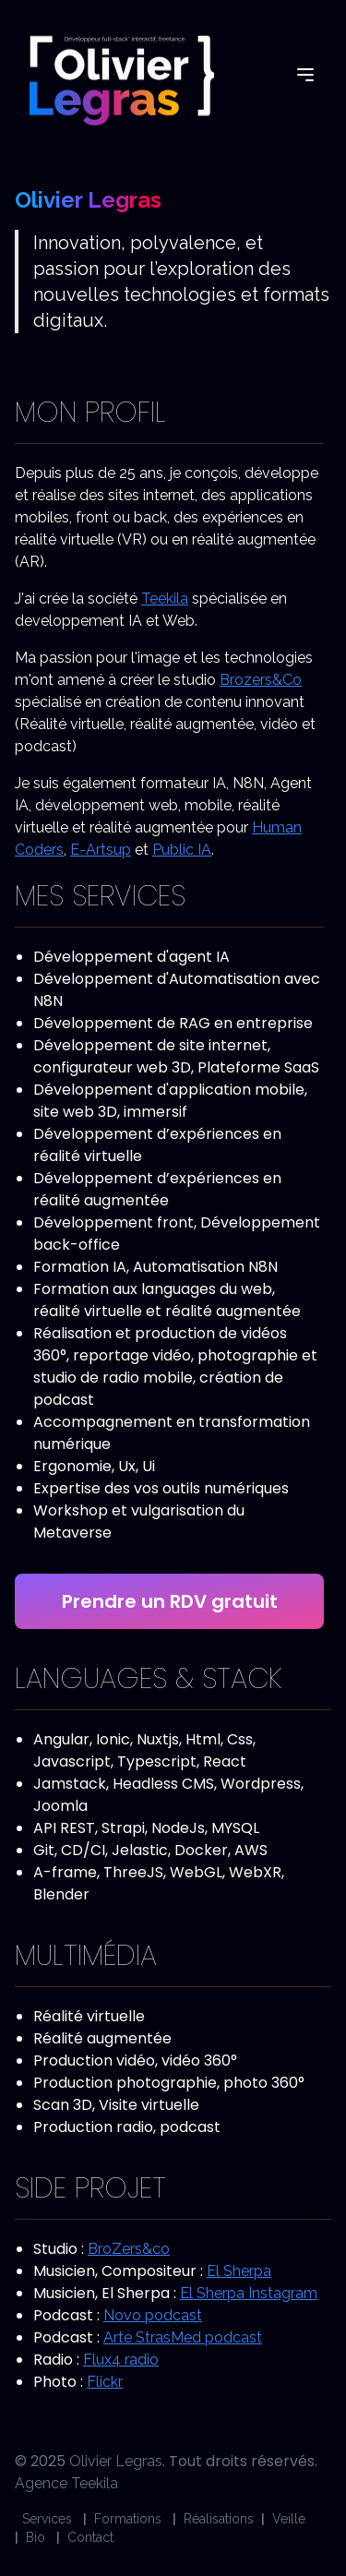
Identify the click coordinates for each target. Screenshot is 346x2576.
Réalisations (219, 2518)
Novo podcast (152, 2315)
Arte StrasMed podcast (182, 2337)
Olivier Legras (115, 2461)
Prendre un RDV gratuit (170, 1601)
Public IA (181, 849)
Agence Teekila (66, 2483)
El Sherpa (239, 2271)
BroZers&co (129, 2249)
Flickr (105, 2381)
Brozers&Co (261, 680)
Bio (35, 2537)
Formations (127, 2518)
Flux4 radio (121, 2359)
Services (47, 2518)
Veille (288, 2518)
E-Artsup (100, 849)
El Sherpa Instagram (248, 2293)
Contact (90, 2537)
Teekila (164, 598)
